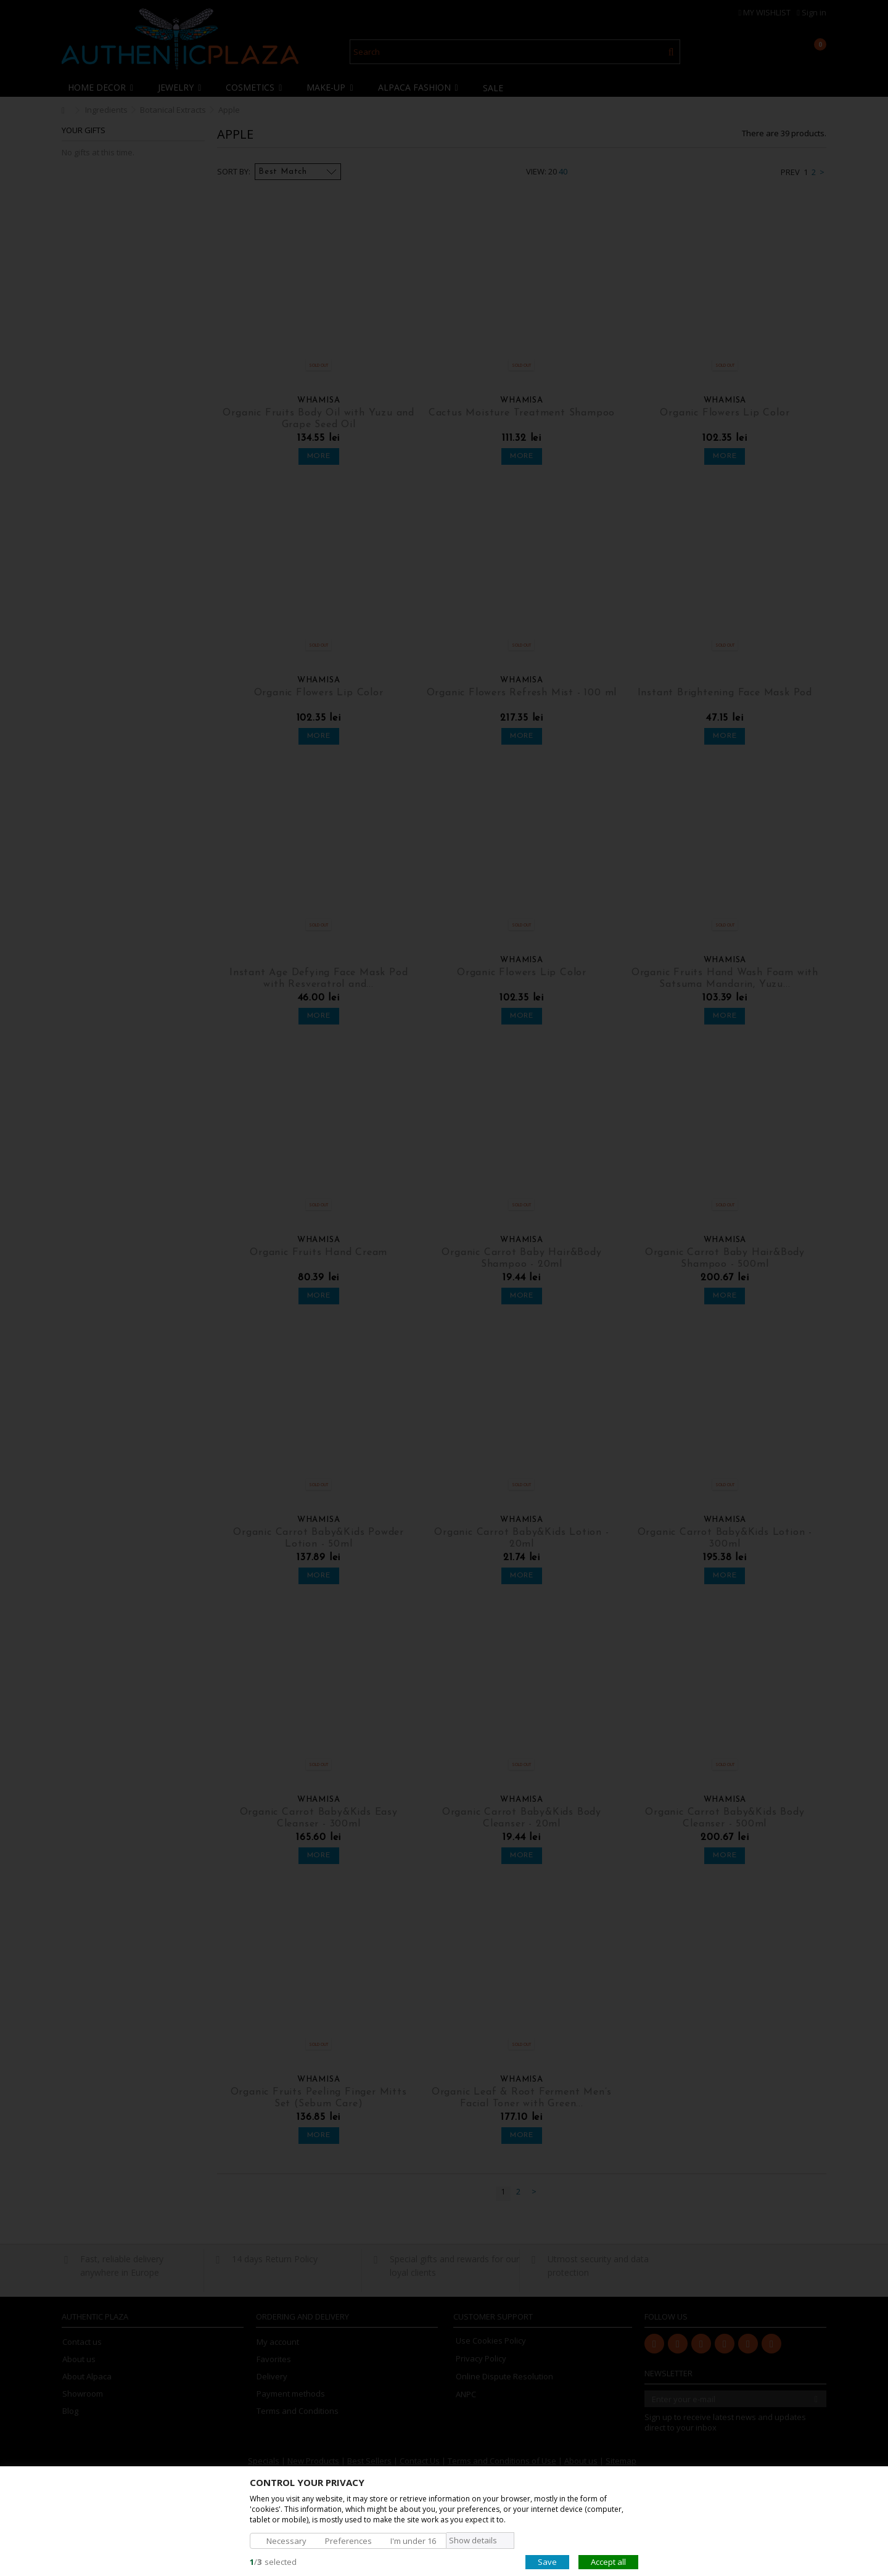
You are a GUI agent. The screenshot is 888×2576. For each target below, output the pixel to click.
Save (547, 2561)
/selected (273, 2561)
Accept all (608, 2561)
